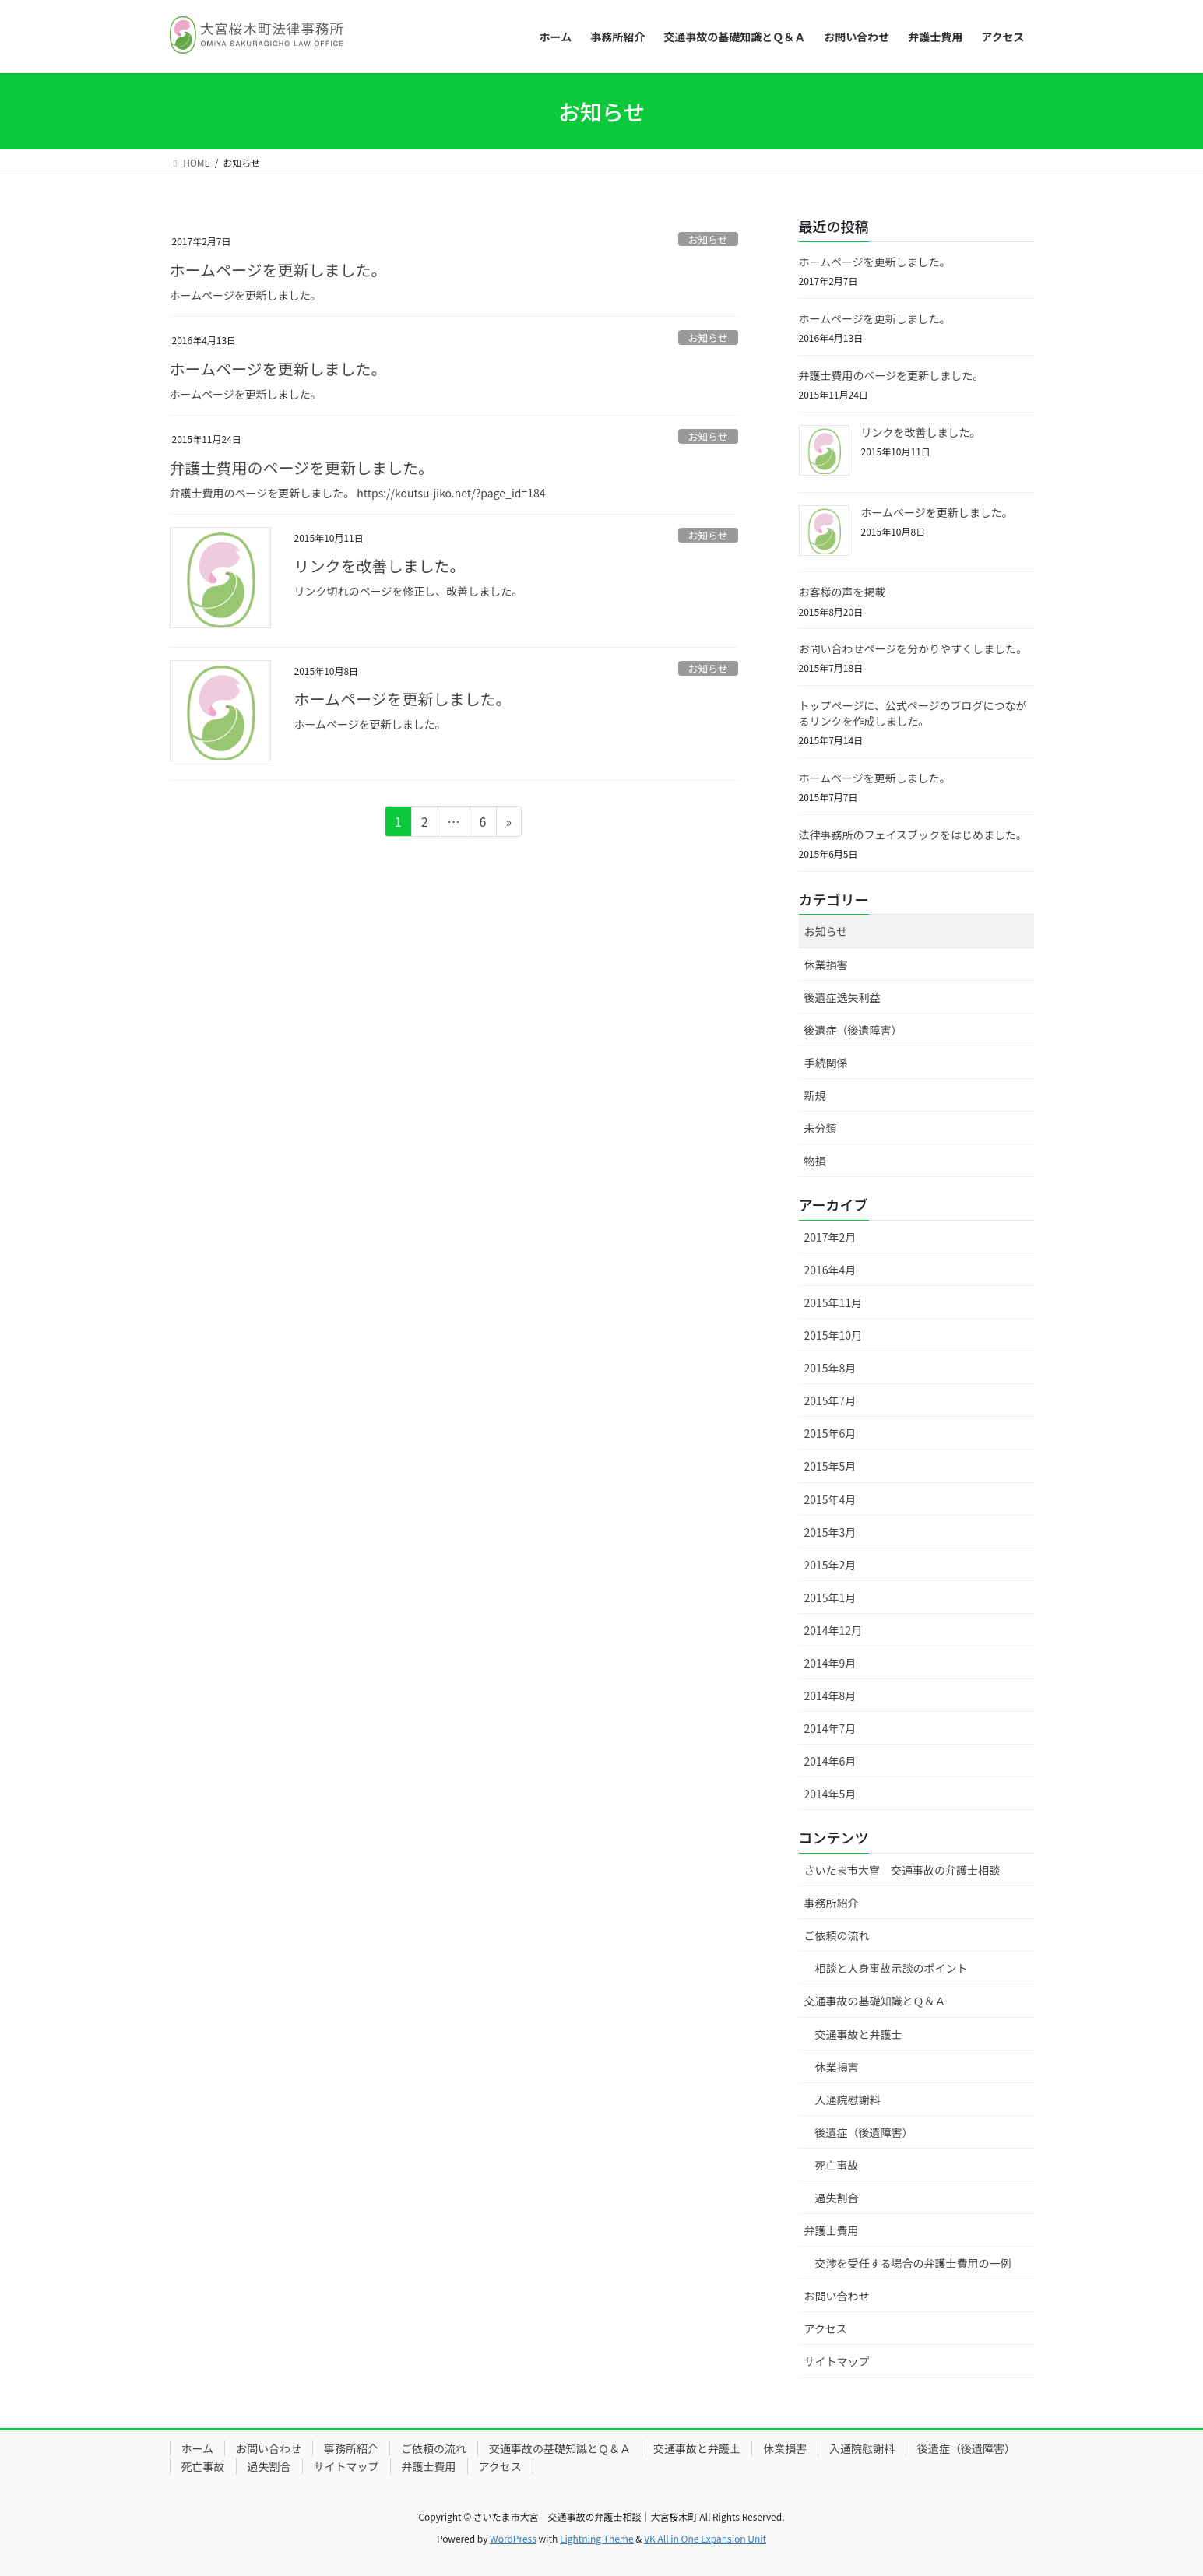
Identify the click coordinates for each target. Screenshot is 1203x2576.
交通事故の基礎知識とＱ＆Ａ (875, 2000)
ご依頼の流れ (837, 1935)
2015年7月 (830, 1400)
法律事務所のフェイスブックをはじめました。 (913, 834)
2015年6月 (830, 1433)
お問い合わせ (837, 2296)
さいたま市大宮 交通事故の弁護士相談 (902, 1870)
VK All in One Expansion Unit (705, 2538)
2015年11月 (833, 1302)
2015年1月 (830, 1597)
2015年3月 (830, 1532)
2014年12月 (833, 1630)
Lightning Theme (597, 2538)
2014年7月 (830, 1728)
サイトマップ (837, 2361)
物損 (815, 1161)
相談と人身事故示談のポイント (891, 1968)
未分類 (820, 1128)
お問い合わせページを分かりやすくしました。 (913, 648)
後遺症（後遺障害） (853, 1030)
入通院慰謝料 (848, 2099)
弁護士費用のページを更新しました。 (302, 467)
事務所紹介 (831, 1902)
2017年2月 (830, 1237)
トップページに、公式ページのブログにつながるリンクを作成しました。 (913, 713)
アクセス (825, 2328)
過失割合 (837, 2197)
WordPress (513, 2538)
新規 (815, 1095)
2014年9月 (830, 1663)
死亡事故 (837, 2165)
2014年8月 (830, 1695)
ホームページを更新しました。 (278, 269)
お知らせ (708, 239)
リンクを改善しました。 (380, 565)
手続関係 (826, 1062)
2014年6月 (830, 1761)
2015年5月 (830, 1466)
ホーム (197, 2448)
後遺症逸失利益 (842, 997)
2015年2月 (830, 1565)
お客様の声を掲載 (842, 591)
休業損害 (826, 964)
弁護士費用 (831, 2230)
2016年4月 (830, 1269)
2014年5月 (830, 1793)
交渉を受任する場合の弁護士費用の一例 (913, 2263)
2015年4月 (830, 1499)
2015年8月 (830, 1368)
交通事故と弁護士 (858, 2034)
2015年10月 (833, 1335)
